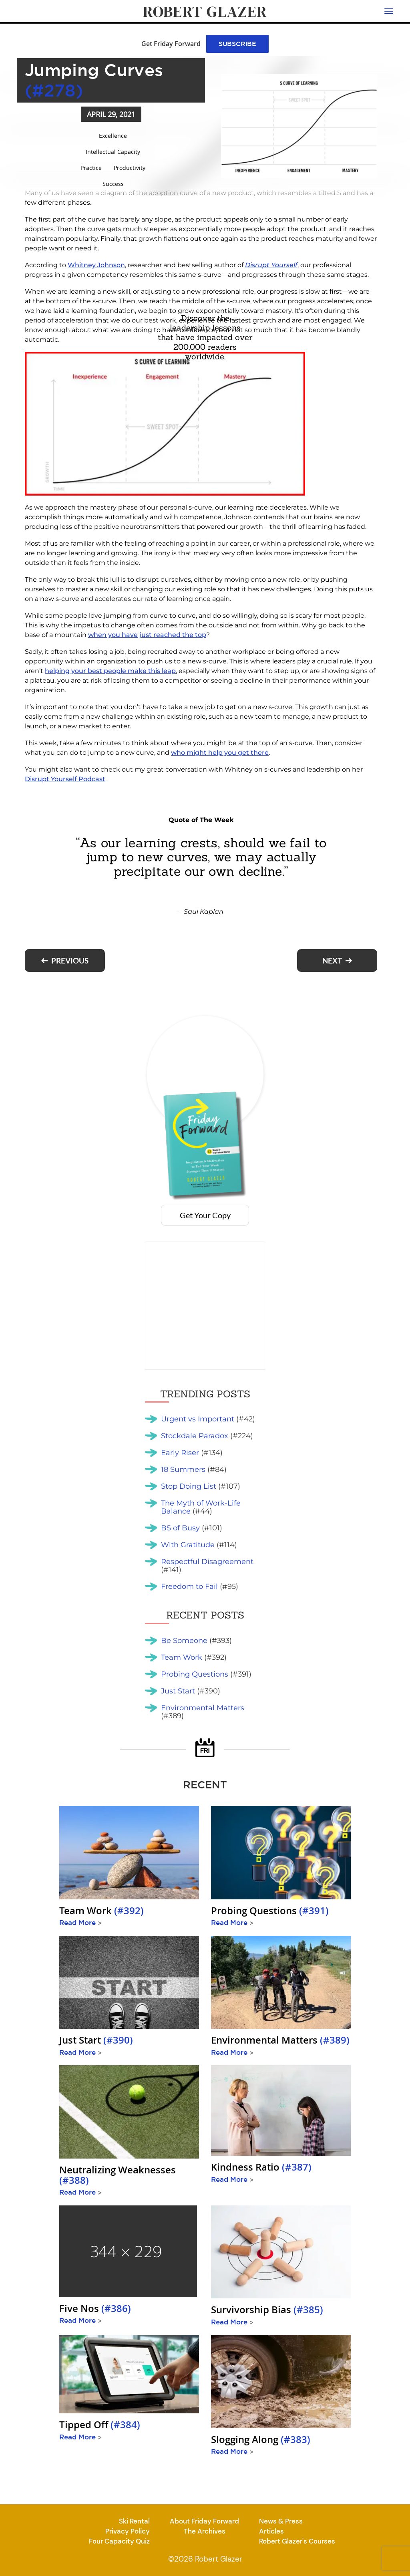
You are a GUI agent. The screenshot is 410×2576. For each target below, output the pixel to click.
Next (332, 960)
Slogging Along (260, 2439)
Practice (91, 167)
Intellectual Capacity (113, 151)
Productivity (129, 167)
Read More (80, 1922)
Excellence (113, 135)
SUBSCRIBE (237, 43)
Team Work (101, 1910)
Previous (69, 960)
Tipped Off (99, 2424)
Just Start (96, 2040)
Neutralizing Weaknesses (117, 2175)
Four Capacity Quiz (119, 2541)
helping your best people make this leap (110, 671)
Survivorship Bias (267, 2309)
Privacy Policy (127, 2531)
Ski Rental (134, 2521)
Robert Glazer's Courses (297, 2541)
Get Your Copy (205, 1215)
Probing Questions (270, 1910)
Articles (271, 2531)
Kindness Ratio (261, 2167)
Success (113, 183)
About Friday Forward (204, 2521)
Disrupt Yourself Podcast (65, 779)
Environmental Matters (280, 2040)
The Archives (204, 2531)
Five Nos (95, 2308)
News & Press (281, 2521)
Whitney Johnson (96, 265)
